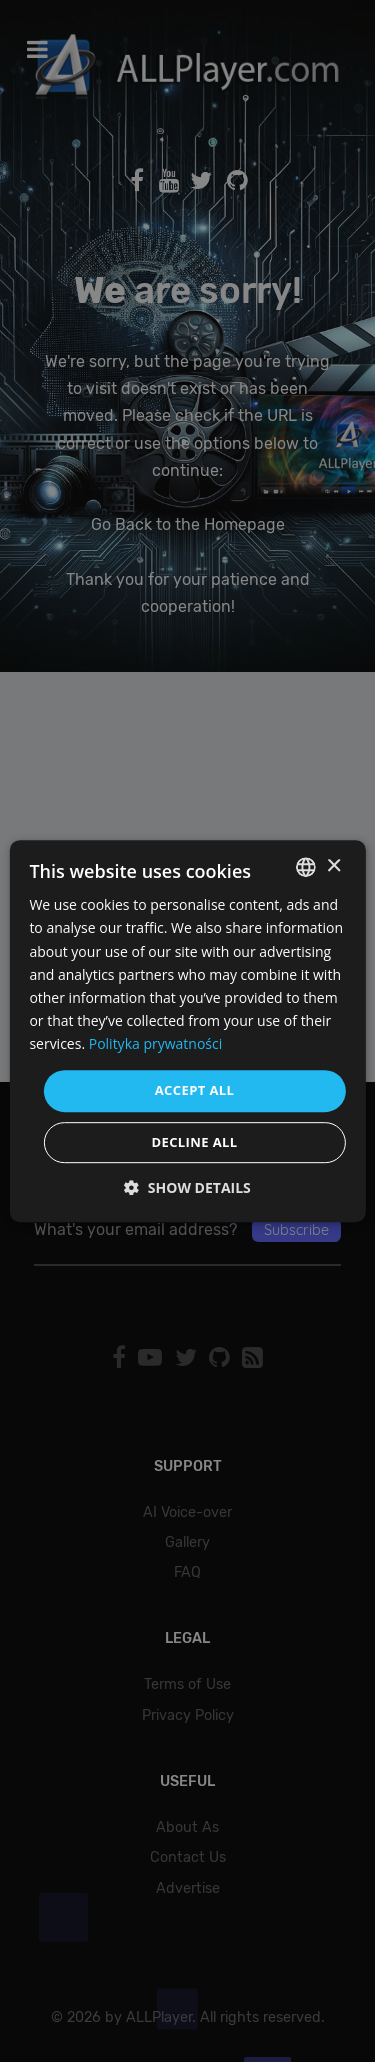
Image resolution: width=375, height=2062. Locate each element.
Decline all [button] (194, 1142)
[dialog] (187, 1031)
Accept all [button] (195, 1090)
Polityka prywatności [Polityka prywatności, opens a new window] (156, 1043)
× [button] (333, 866)
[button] (187, 1187)
